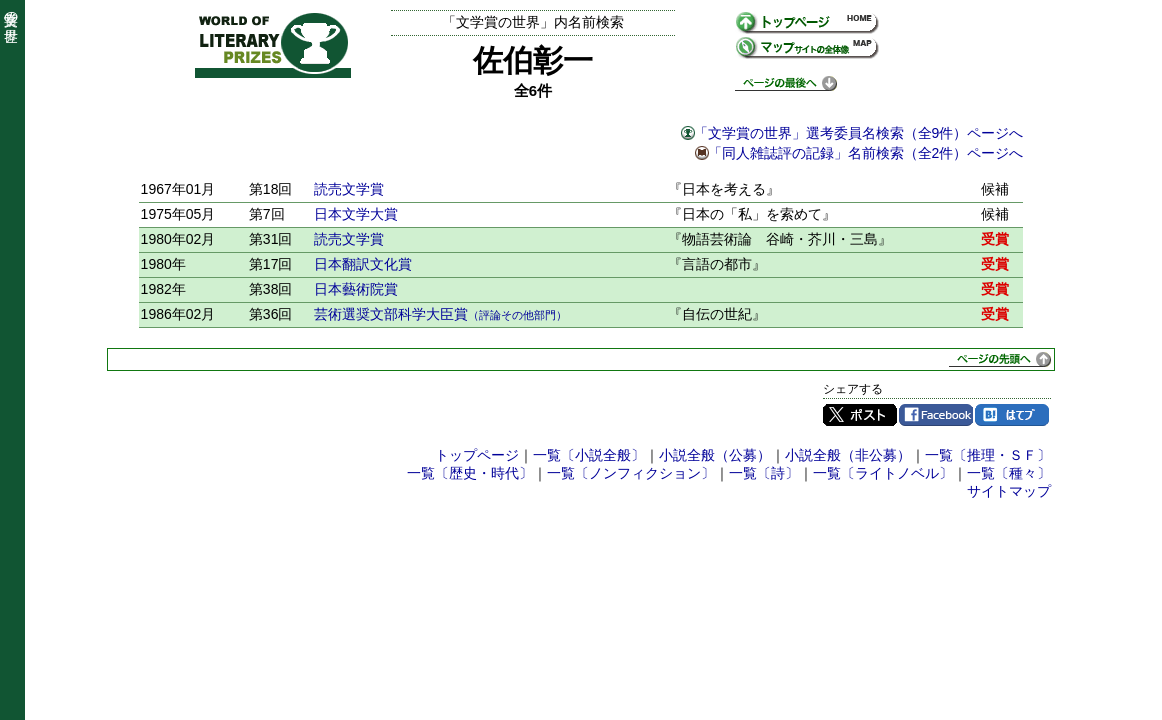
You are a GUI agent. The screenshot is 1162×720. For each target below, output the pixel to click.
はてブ (1012, 415)
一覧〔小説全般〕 (589, 455)
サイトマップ (1009, 491)
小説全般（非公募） (848, 455)
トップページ (477, 455)
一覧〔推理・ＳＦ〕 (988, 455)
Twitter (860, 415)
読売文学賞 (349, 189)
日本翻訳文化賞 (363, 264)
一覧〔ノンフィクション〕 (631, 473)
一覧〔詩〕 (764, 473)
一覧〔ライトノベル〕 (883, 473)
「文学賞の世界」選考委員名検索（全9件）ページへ (859, 133)
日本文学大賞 (356, 214)
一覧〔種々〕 (1009, 473)
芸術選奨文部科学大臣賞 (440, 314)
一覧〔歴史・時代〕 (470, 473)
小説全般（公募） (715, 455)
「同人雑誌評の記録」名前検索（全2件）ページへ (866, 153)
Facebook (936, 415)
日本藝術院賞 (356, 289)
